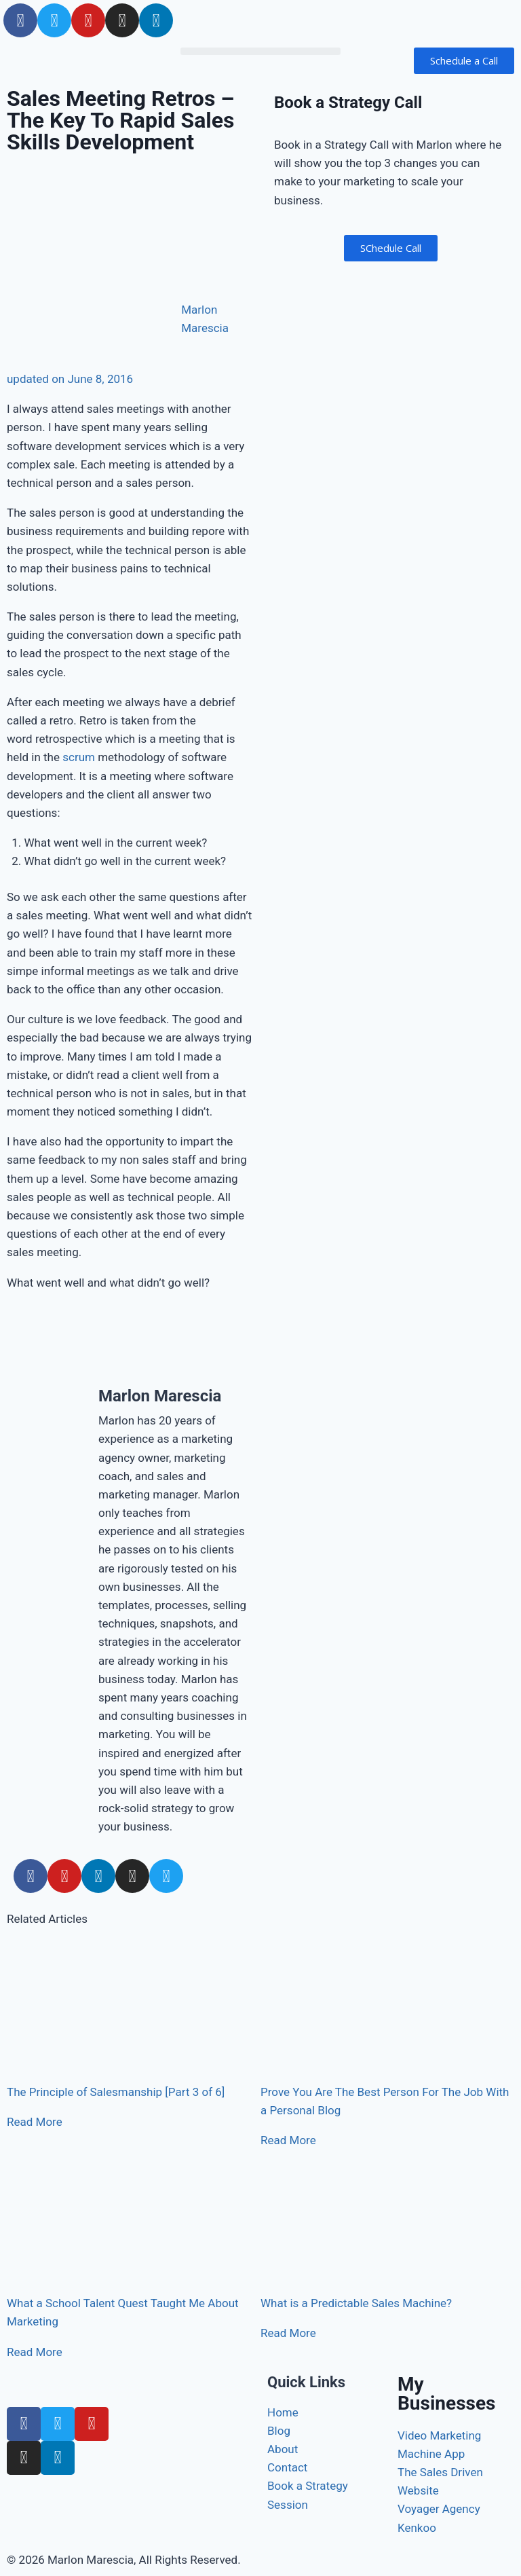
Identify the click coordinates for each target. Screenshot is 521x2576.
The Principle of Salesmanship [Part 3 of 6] (116, 2092)
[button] (260, 51)
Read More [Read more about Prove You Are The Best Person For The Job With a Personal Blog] (288, 2140)
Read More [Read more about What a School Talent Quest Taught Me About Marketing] (34, 2352)
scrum (78, 757)
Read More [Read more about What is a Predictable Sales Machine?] (288, 2333)
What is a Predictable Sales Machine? (356, 2303)
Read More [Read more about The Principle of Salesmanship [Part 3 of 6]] (34, 2122)
